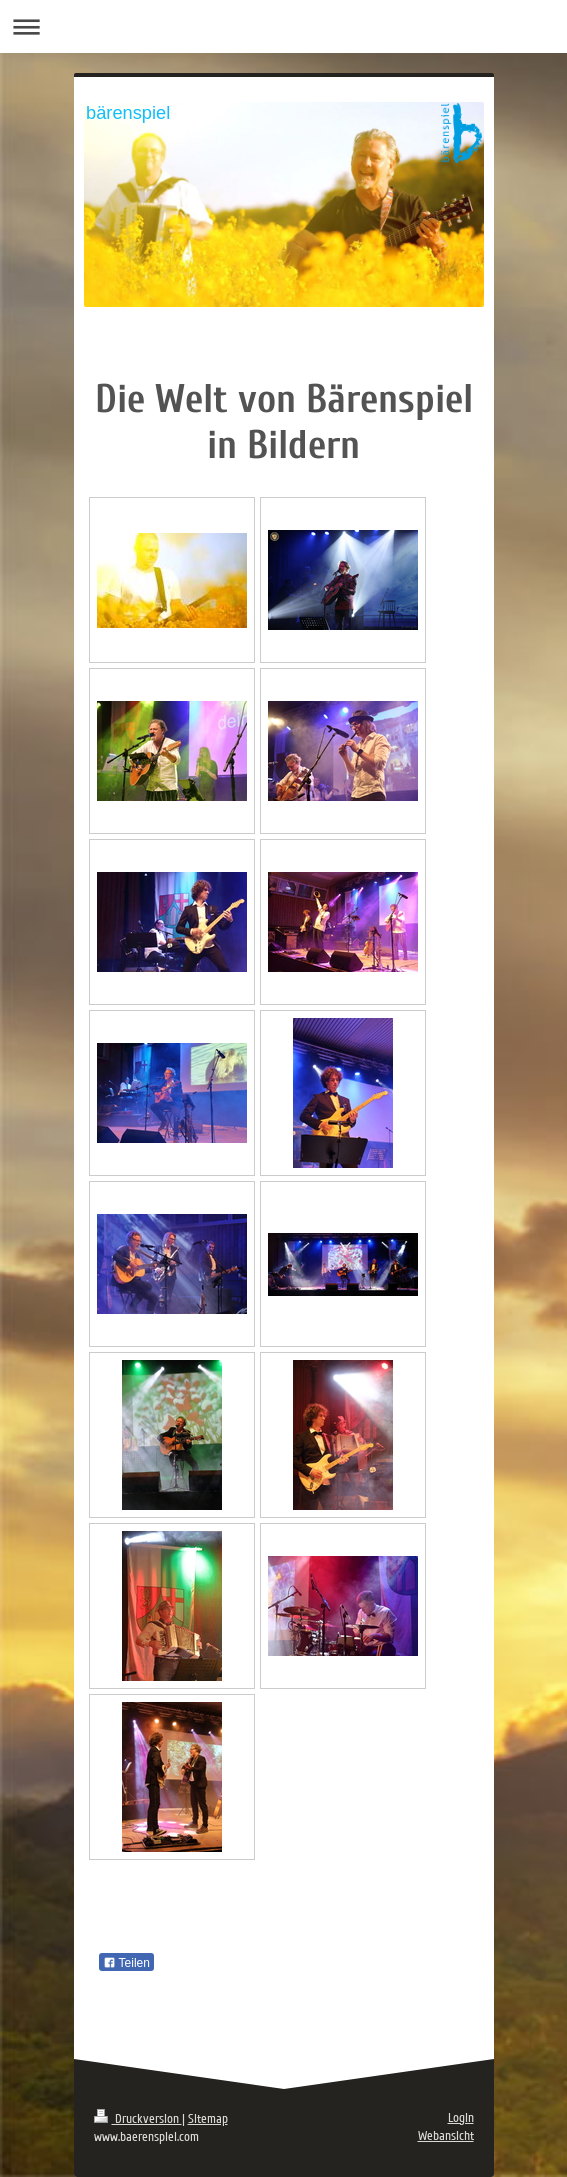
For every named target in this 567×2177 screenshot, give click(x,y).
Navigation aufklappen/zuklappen (283, 26)
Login (461, 2118)
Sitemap (208, 2119)
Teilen (126, 1963)
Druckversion (138, 2119)
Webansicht (446, 2136)
